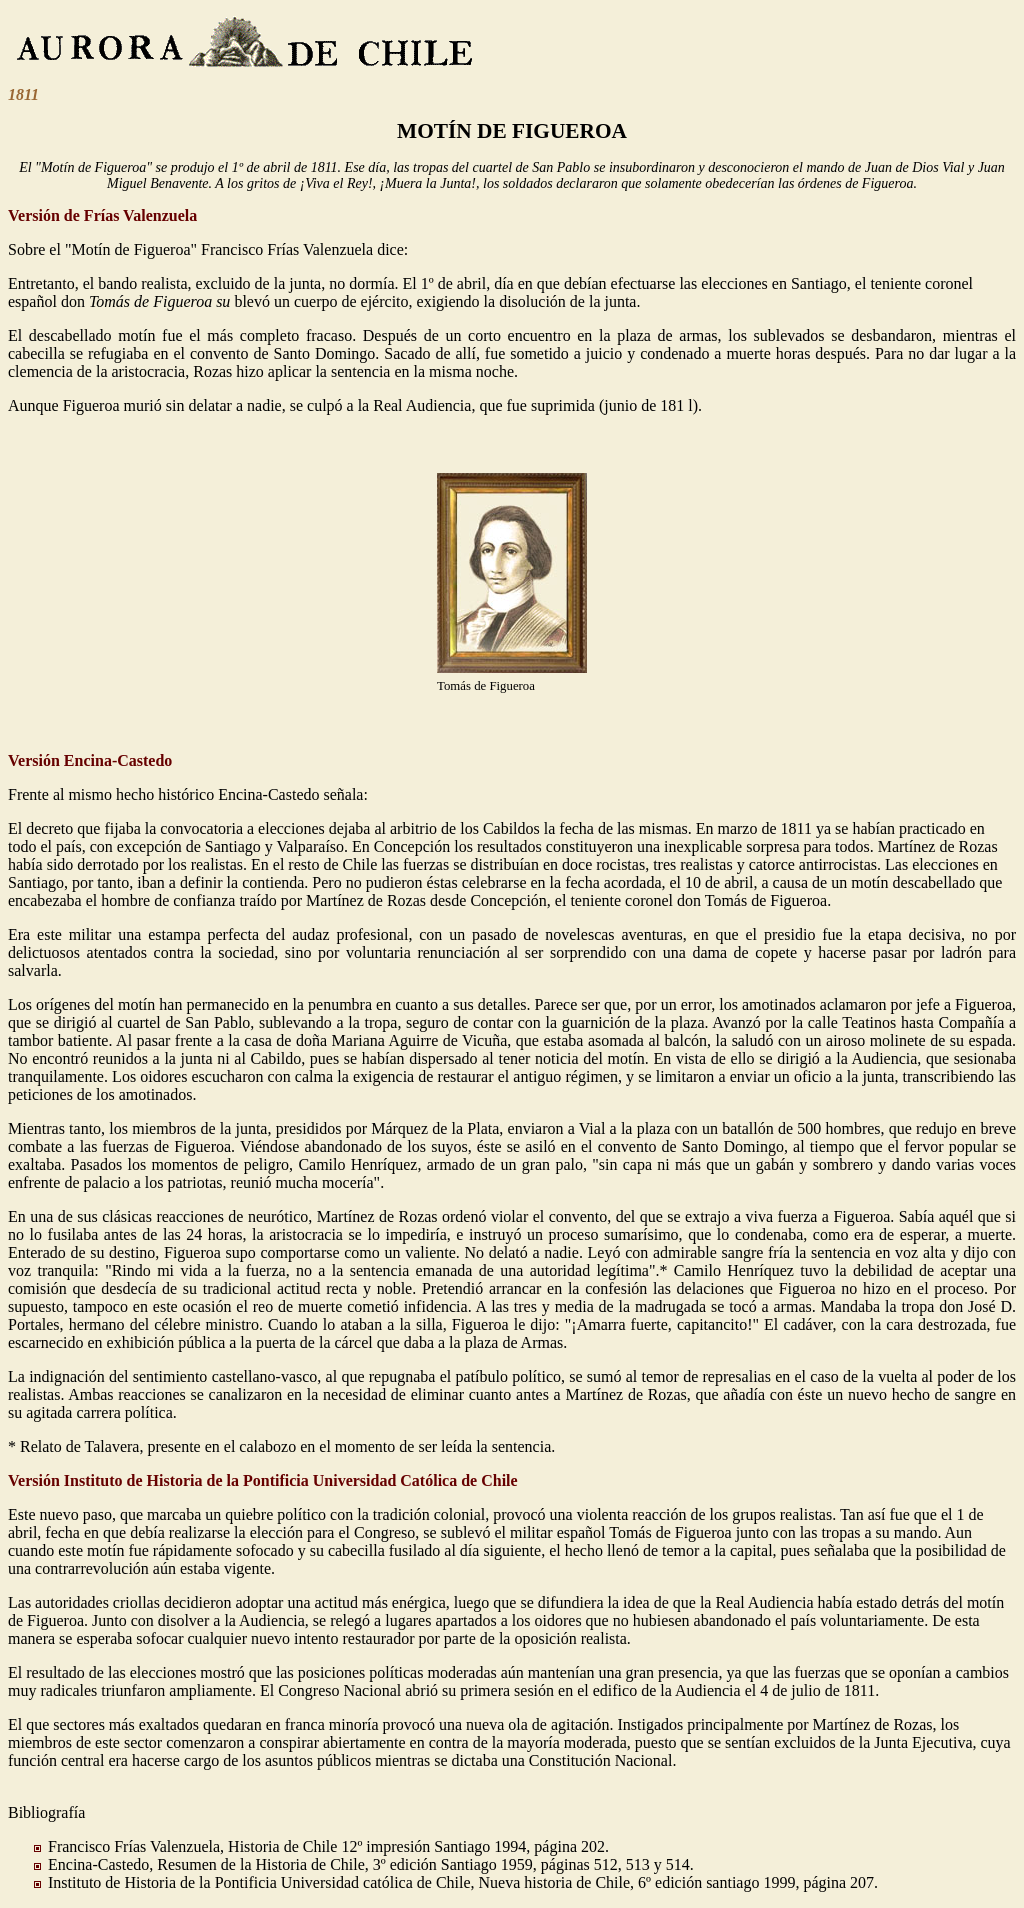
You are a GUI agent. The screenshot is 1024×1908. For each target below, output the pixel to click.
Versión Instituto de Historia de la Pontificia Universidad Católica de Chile (263, 1480)
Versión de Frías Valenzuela (102, 215)
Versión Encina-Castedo (90, 760)
